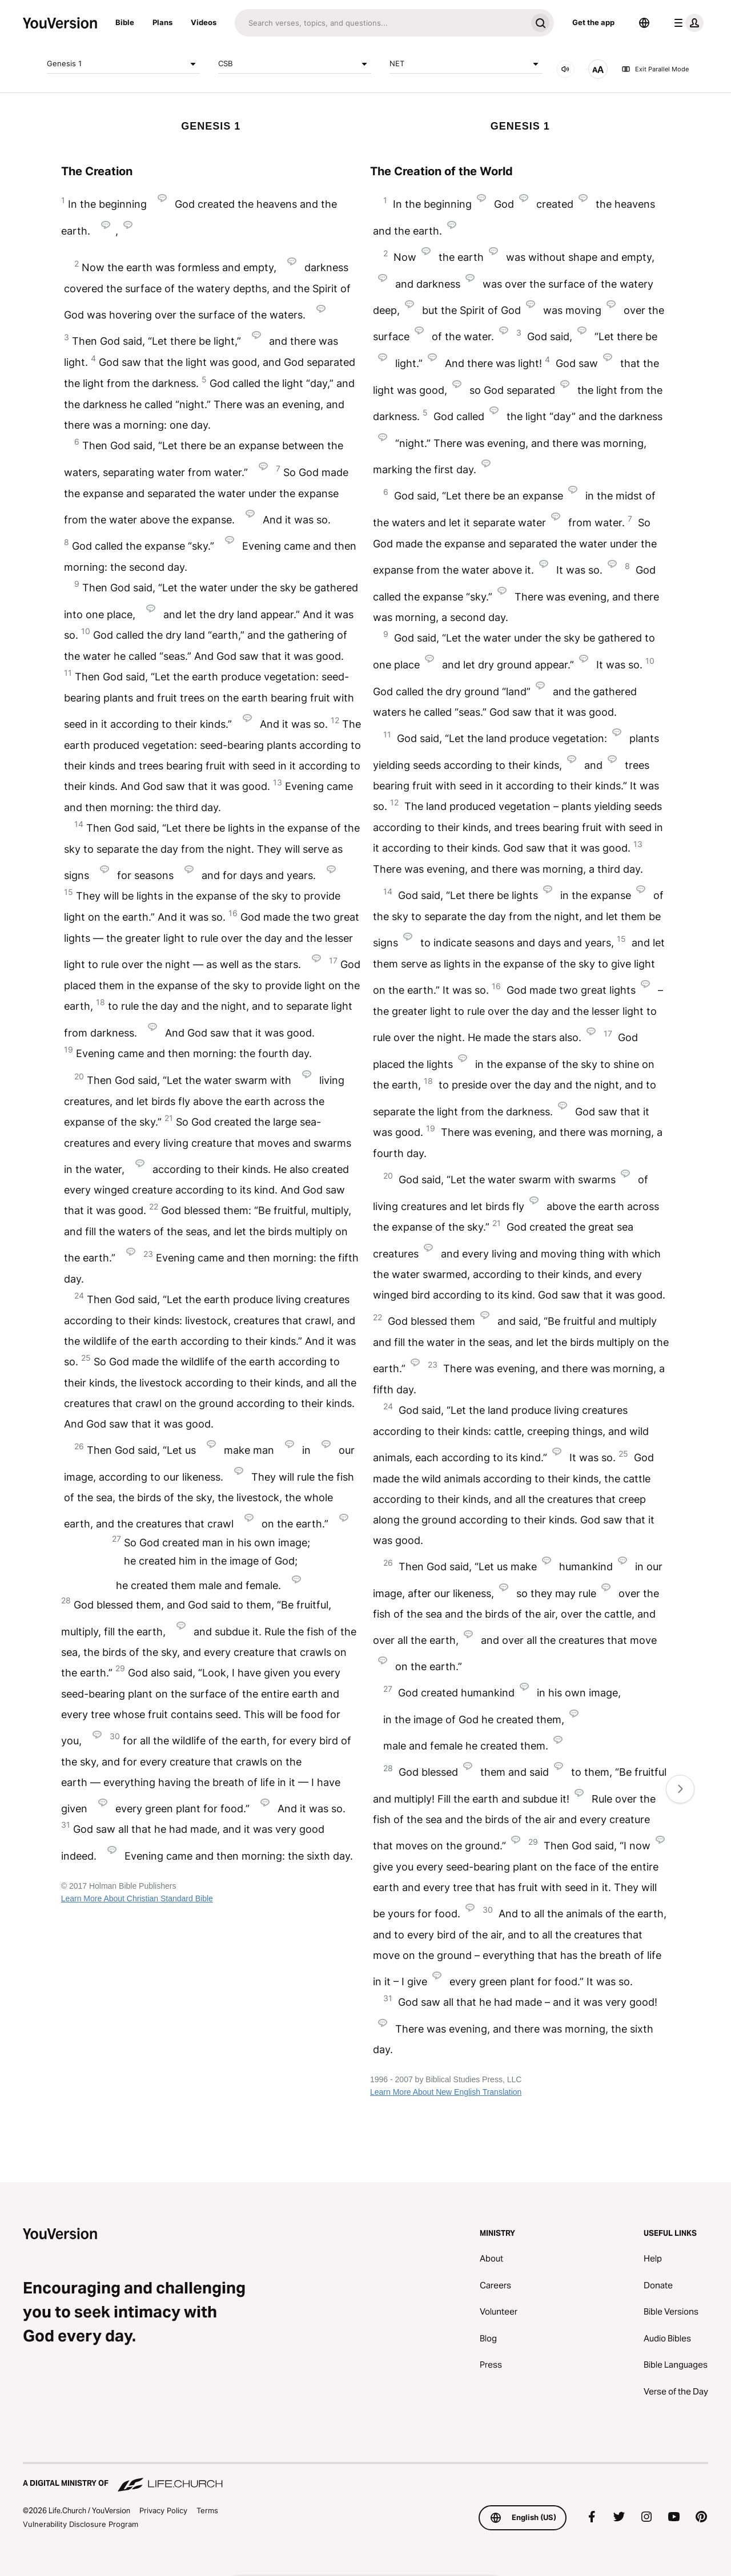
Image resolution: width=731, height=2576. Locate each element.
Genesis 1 (123, 64)
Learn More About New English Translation (445, 2092)
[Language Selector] (644, 22)
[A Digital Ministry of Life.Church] (365, 2478)
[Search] (381, 23)
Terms (207, 2510)
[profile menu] (686, 22)
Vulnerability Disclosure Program (80, 2524)
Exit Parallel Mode (655, 69)
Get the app (593, 22)
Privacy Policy (163, 2510)
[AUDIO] (565, 69)
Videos (203, 22)
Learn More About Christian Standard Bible (137, 1898)
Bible (124, 22)
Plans (162, 22)
